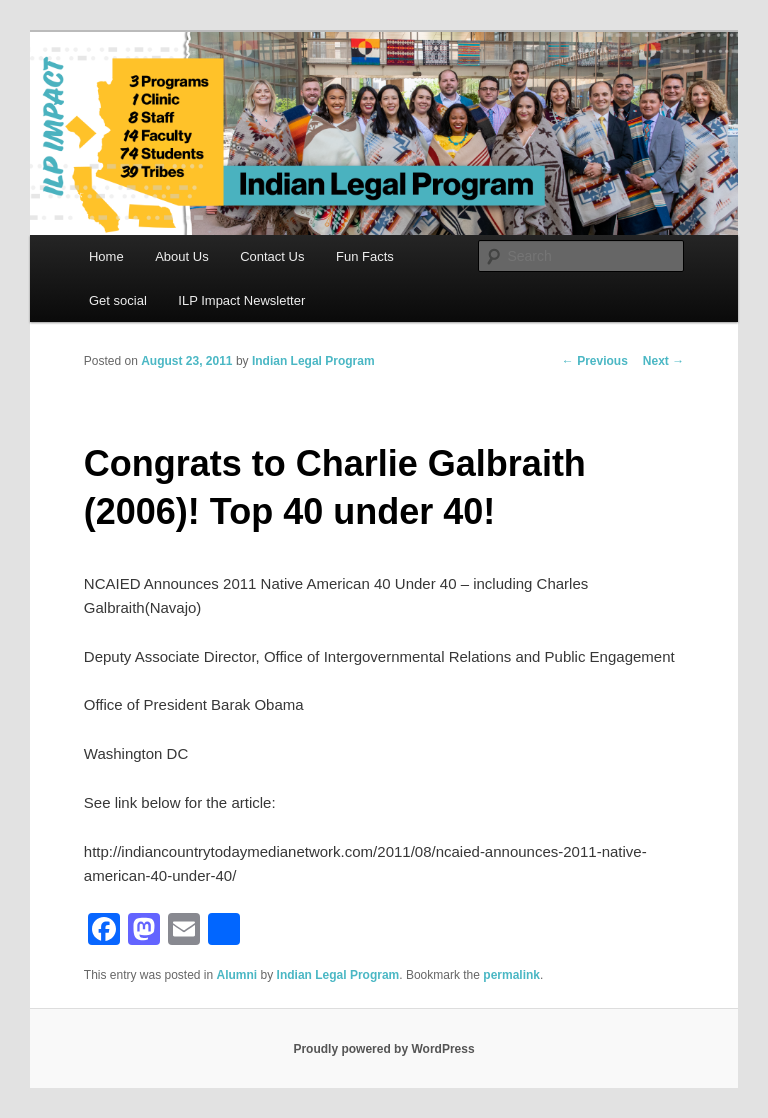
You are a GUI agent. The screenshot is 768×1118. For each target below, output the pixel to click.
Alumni (237, 975)
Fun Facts (365, 256)
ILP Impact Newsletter (241, 300)
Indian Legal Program (313, 361)
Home (106, 256)
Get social (118, 300)
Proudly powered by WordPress (383, 1049)
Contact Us (272, 256)
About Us (181, 256)
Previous (595, 361)
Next (663, 361)
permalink (511, 975)
